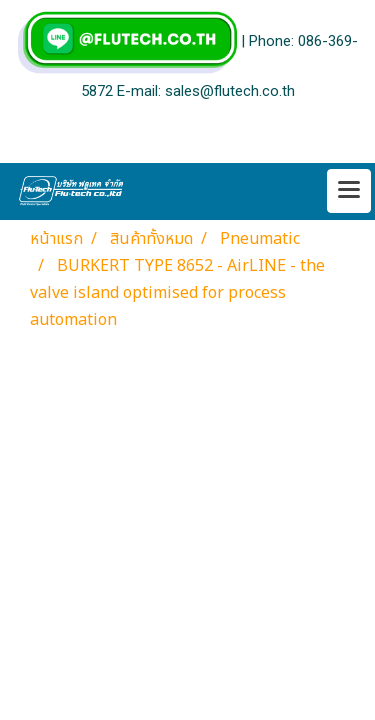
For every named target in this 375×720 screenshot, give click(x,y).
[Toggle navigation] (349, 191)
